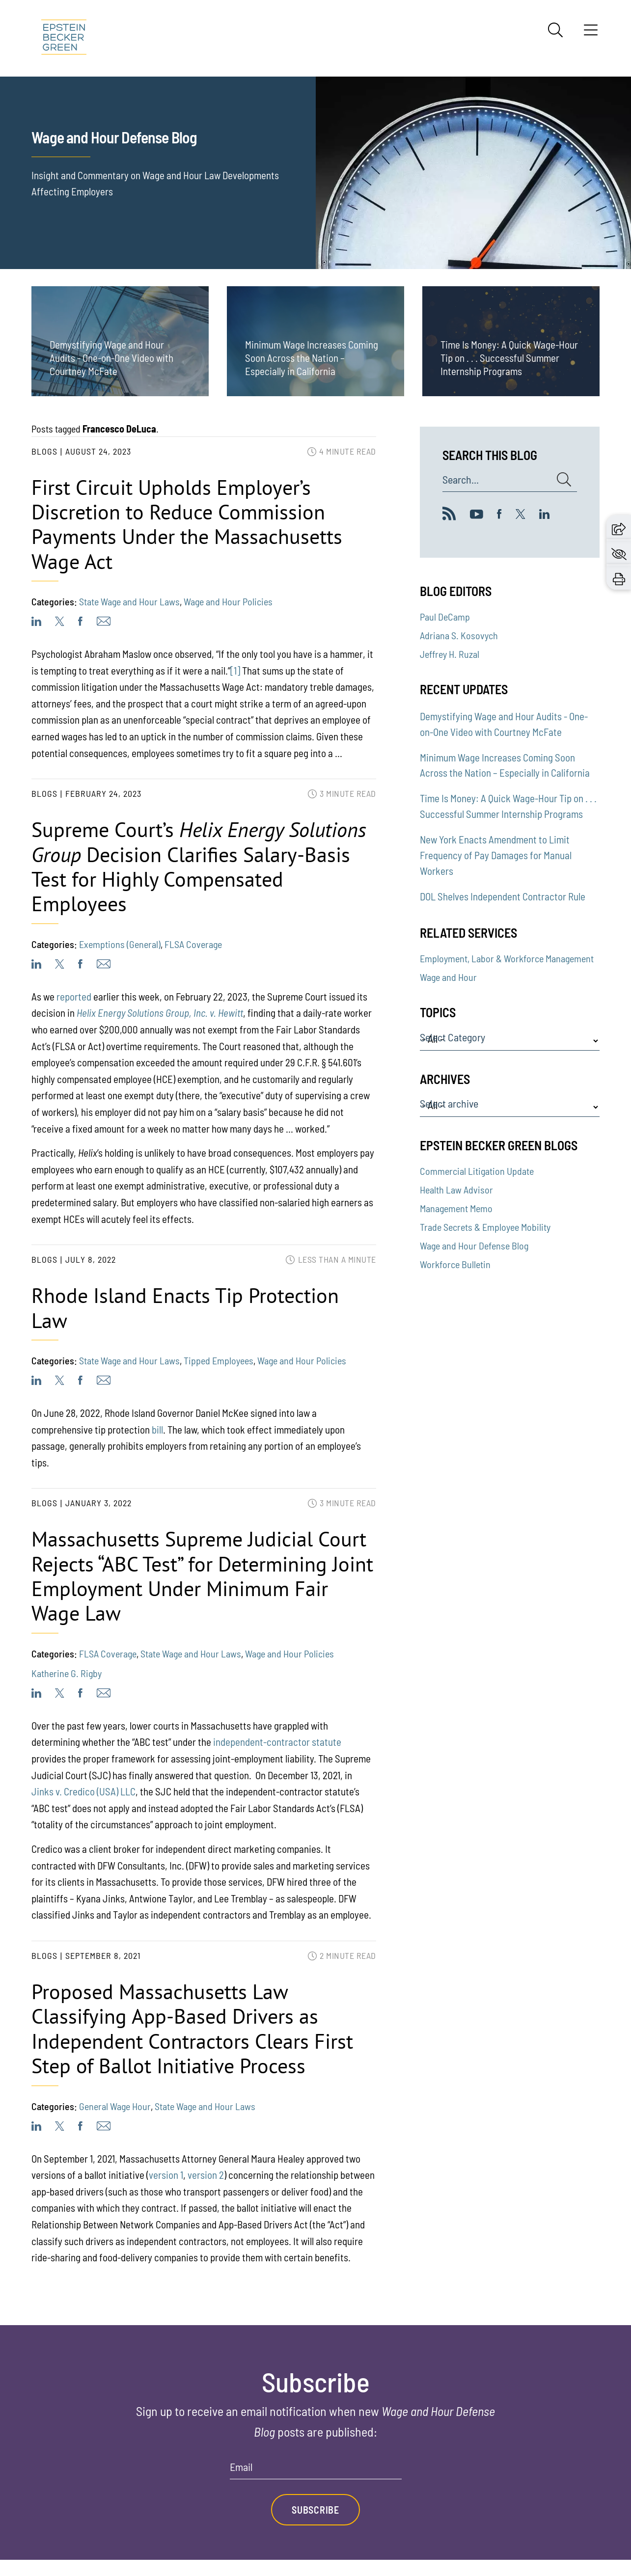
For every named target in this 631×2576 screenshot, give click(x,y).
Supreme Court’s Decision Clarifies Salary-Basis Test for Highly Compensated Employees (198, 866)
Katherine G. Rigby (66, 1673)
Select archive (449, 1104)
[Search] (555, 30)
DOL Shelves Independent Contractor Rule (502, 896)
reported (73, 996)
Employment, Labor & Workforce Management (507, 958)
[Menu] (591, 33)
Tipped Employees (218, 1360)
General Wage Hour (115, 2106)
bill (157, 1429)
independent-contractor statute (277, 1741)
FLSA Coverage (193, 944)
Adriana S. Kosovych (459, 635)
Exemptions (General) (120, 944)
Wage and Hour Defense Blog (474, 1245)
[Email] (316, 2470)
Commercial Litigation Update (477, 1171)
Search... (460, 480)
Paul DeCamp (445, 617)
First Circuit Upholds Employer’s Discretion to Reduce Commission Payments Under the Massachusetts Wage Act (186, 524)
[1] (235, 670)
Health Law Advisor (456, 1189)
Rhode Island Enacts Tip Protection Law (185, 1307)
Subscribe (315, 2510)
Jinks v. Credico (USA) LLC (83, 1791)
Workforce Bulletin (455, 1264)
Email (241, 2467)
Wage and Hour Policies (228, 601)
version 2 (206, 2175)
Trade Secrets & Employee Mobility (485, 1227)
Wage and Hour (448, 977)
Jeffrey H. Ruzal (449, 654)
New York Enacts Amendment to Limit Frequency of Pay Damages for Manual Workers (496, 855)
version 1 (166, 2175)
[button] (619, 527)
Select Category (452, 1037)
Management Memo (456, 1208)
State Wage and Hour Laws (129, 601)
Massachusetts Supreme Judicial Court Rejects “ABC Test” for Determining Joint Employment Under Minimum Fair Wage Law (202, 1576)
